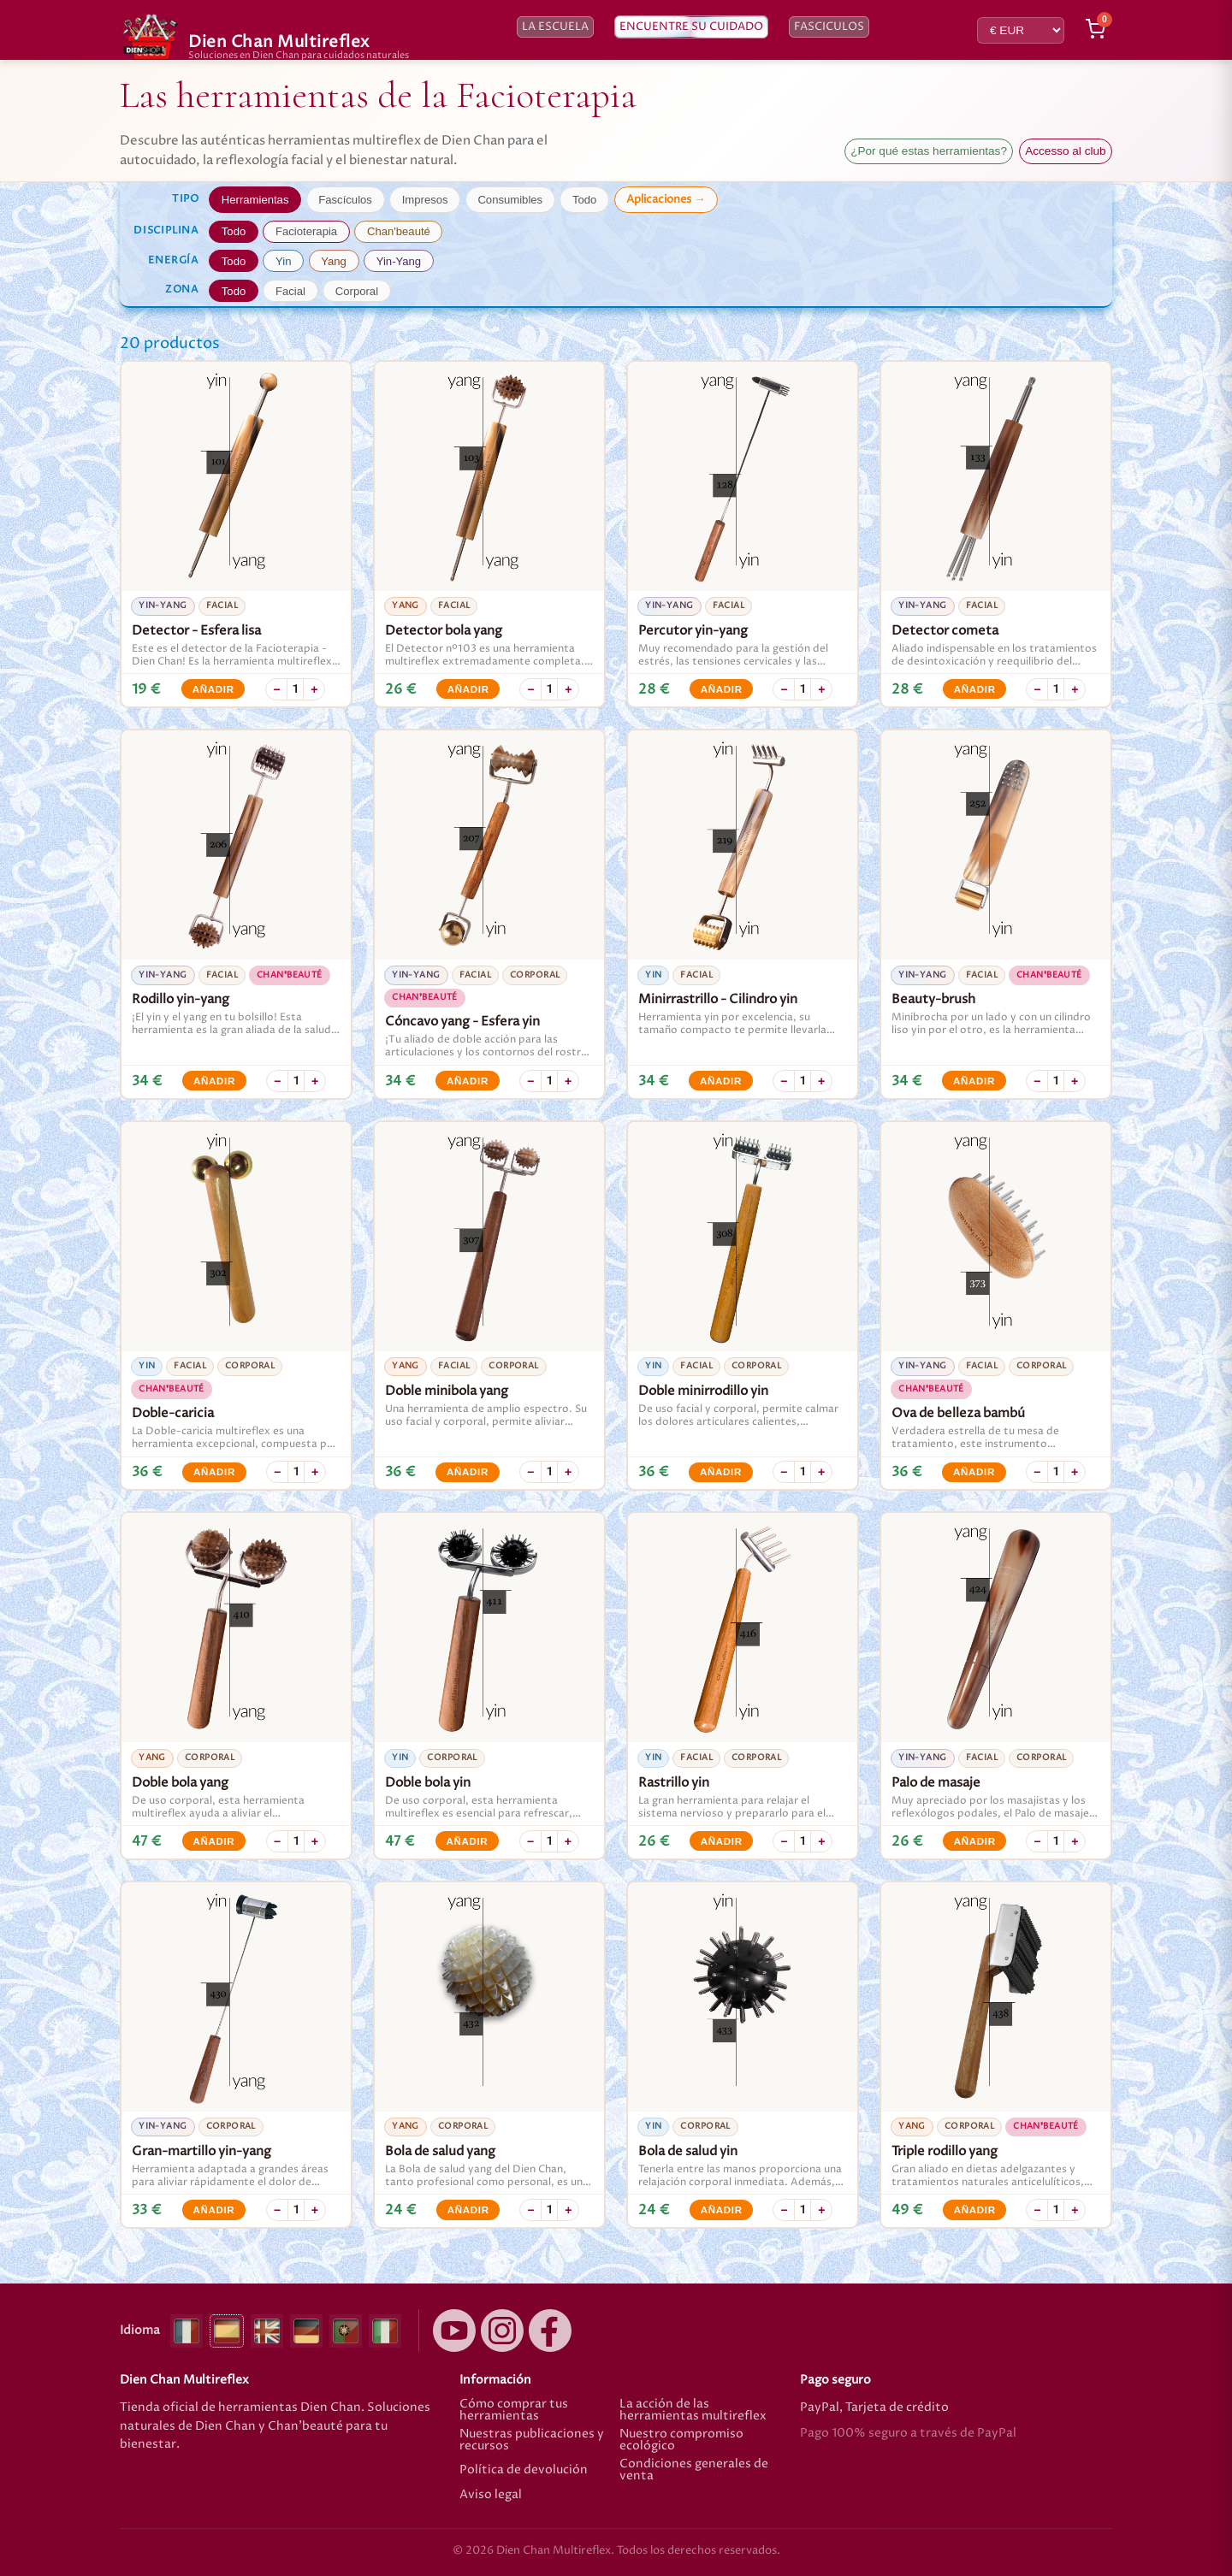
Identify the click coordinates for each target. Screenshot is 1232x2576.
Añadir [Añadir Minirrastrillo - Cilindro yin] (721, 1081)
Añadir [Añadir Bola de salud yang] (468, 2210)
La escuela (555, 27)
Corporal (356, 291)
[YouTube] (454, 2330)
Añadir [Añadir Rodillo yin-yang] (214, 1081)
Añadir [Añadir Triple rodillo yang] (975, 2210)
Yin (283, 261)
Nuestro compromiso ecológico (681, 2440)
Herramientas (255, 199)
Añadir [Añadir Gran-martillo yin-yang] (213, 2210)
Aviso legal (490, 2496)
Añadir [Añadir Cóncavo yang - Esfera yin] (468, 1081)
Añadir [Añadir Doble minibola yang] (468, 1472)
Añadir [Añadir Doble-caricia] (214, 1472)
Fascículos (345, 199)
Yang (333, 261)
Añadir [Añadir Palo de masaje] (975, 1841)
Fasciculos (829, 27)
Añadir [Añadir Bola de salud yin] (722, 2210)
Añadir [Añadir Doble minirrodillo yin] (721, 1472)
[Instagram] (502, 2330)
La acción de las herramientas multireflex (693, 2410)
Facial (290, 291)
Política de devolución (523, 2470)
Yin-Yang (398, 261)
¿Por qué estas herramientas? (928, 151)
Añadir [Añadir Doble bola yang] (213, 1841)
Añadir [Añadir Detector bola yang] (468, 689)
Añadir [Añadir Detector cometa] (975, 689)
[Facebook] (550, 2330)
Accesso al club (1065, 151)
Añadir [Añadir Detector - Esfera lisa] (213, 689)
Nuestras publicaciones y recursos (531, 2440)
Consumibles (509, 199)
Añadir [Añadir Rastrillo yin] (722, 1841)
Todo (584, 199)
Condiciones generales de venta (693, 2470)
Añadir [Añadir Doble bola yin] (467, 1841)
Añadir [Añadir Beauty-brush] (974, 1081)
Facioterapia (306, 231)
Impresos (425, 199)
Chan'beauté (398, 231)
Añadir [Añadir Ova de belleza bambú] (974, 1472)
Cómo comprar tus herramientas (513, 2410)
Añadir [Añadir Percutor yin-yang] (722, 689)
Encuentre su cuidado (691, 27)
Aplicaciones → (665, 199)
